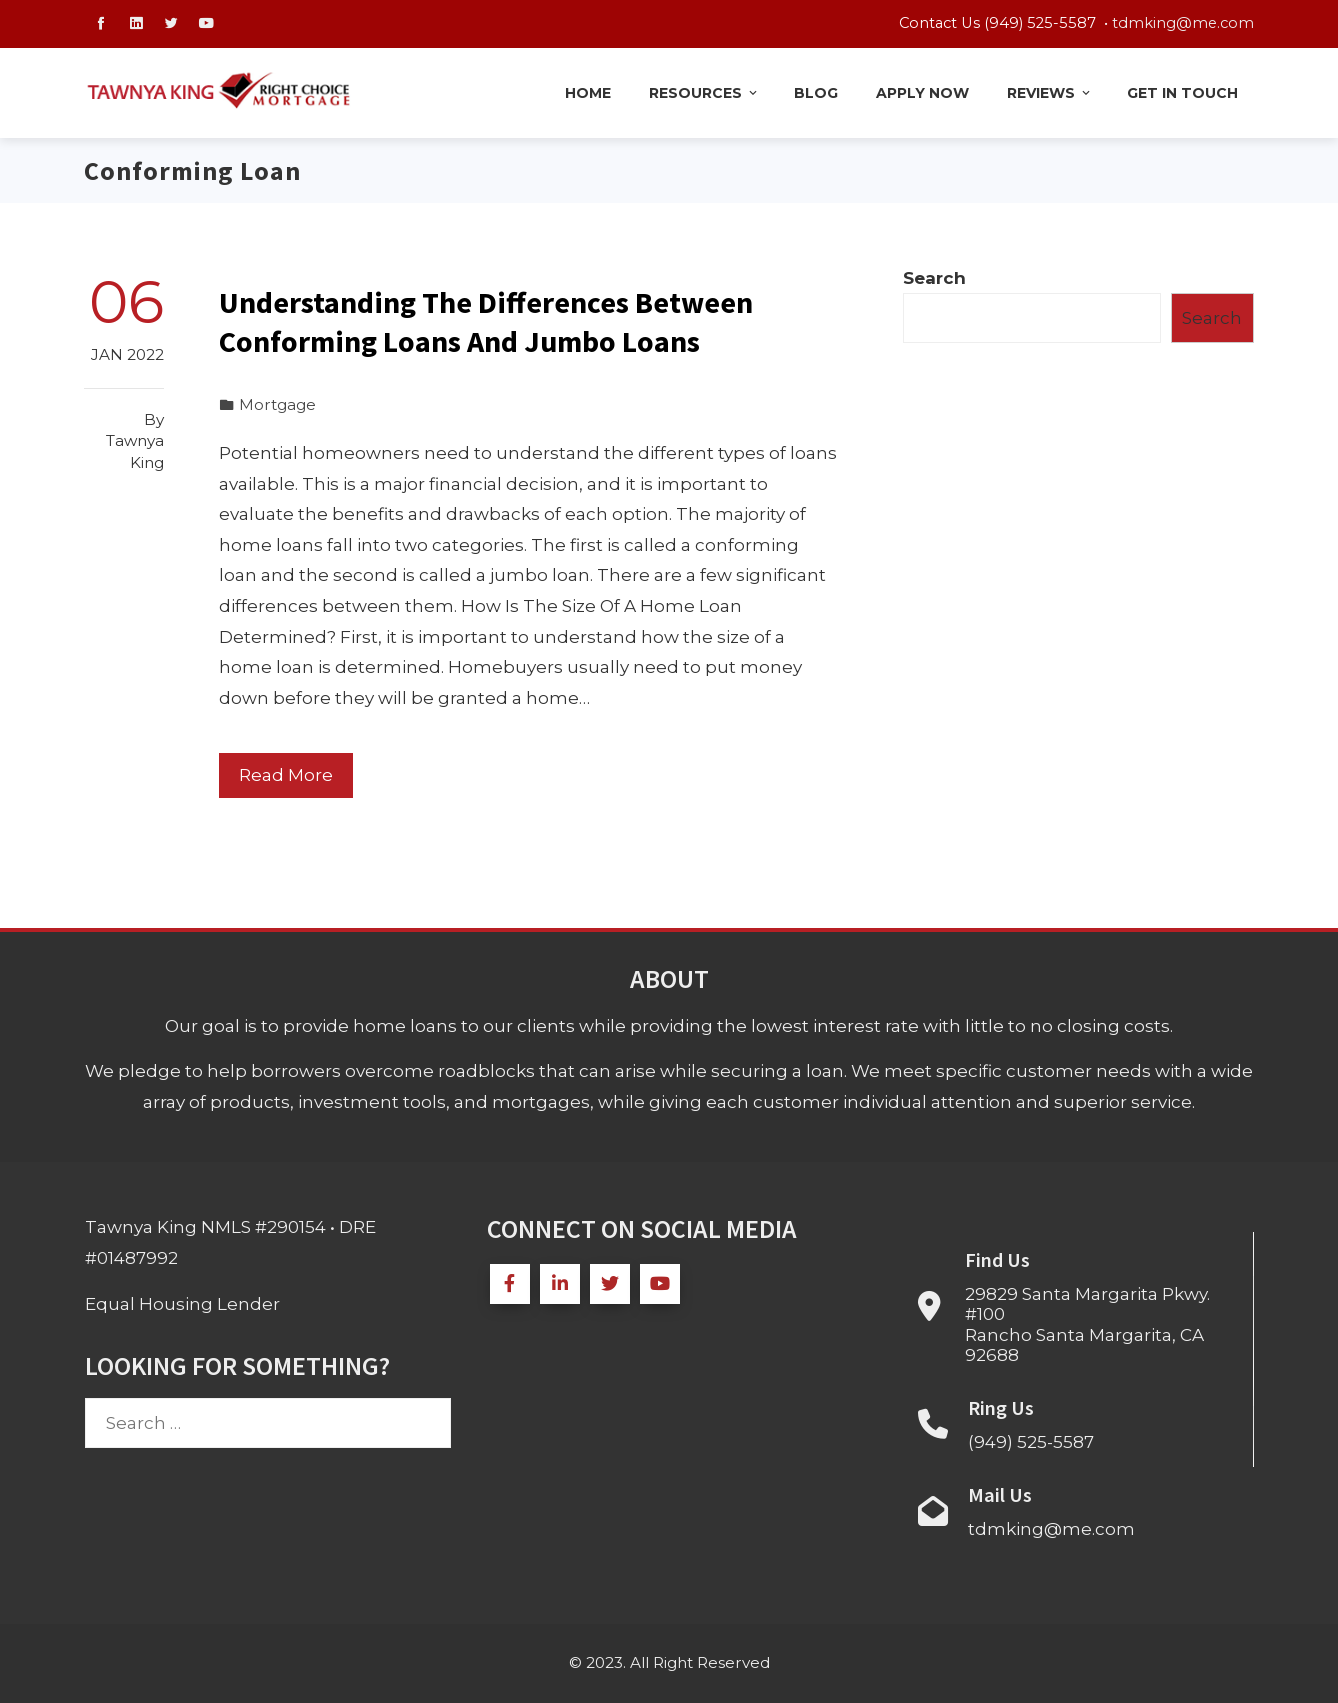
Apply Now (922, 93)
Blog (816, 93)
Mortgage (277, 404)
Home (588, 93)
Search (934, 278)
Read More (286, 775)
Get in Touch (1182, 93)
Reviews (1050, 93)
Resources (704, 93)
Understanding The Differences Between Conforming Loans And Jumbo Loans (486, 321)
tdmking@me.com (1183, 23)
